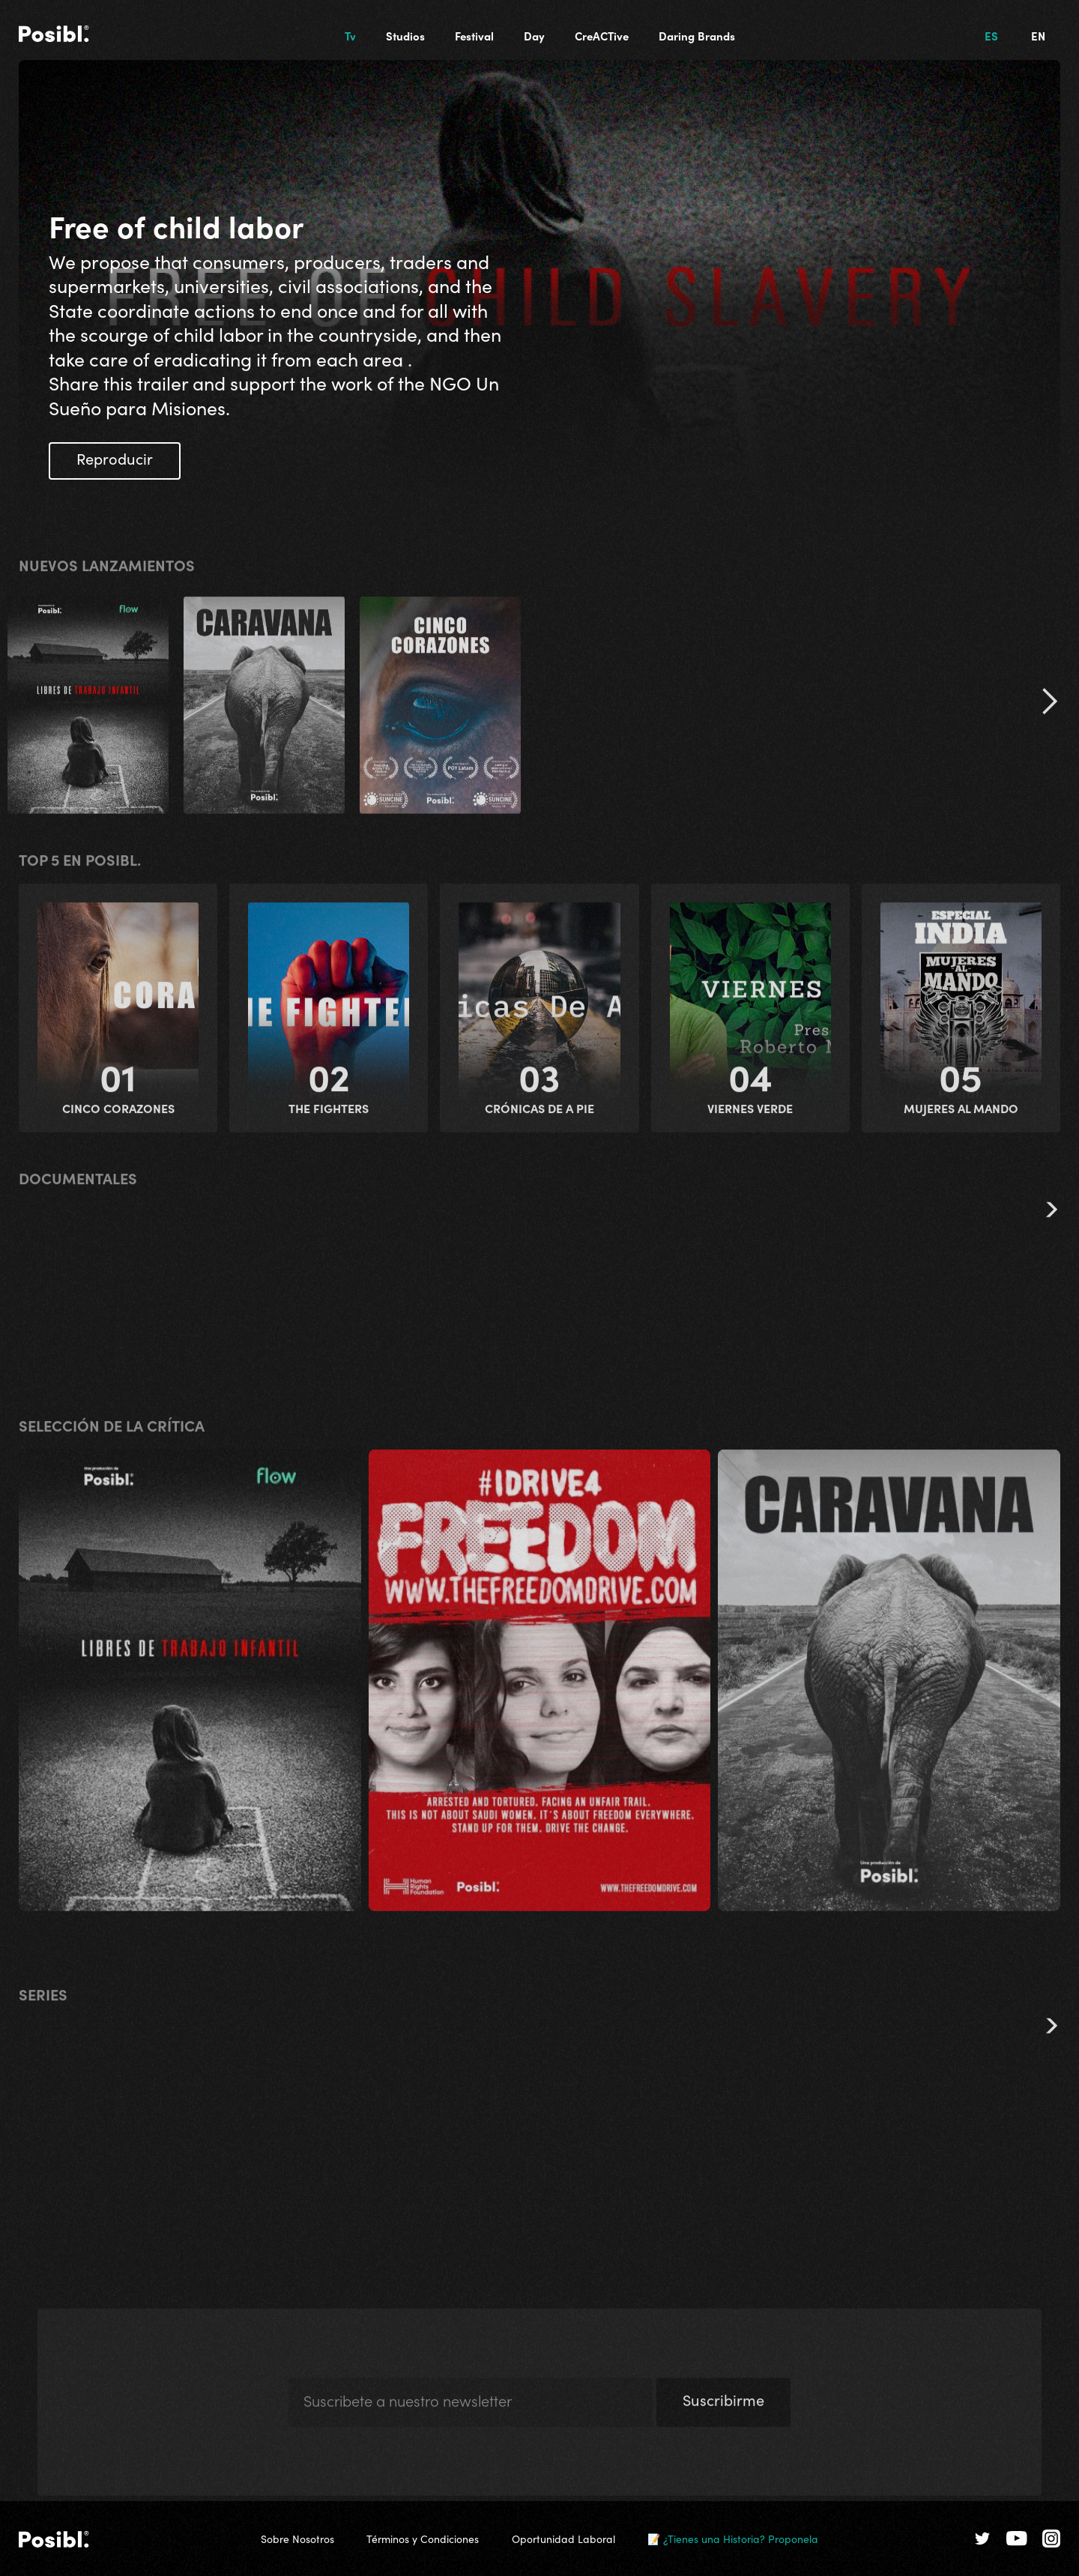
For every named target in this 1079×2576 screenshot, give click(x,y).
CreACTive (602, 35)
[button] (1049, 706)
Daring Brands (697, 35)
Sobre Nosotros (297, 2538)
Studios (405, 35)
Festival (474, 35)
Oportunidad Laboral (563, 2538)
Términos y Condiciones (422, 2538)
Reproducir (114, 457)
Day (534, 35)
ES (991, 35)
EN (1038, 35)
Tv (350, 35)
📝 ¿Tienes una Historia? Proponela (732, 2538)
